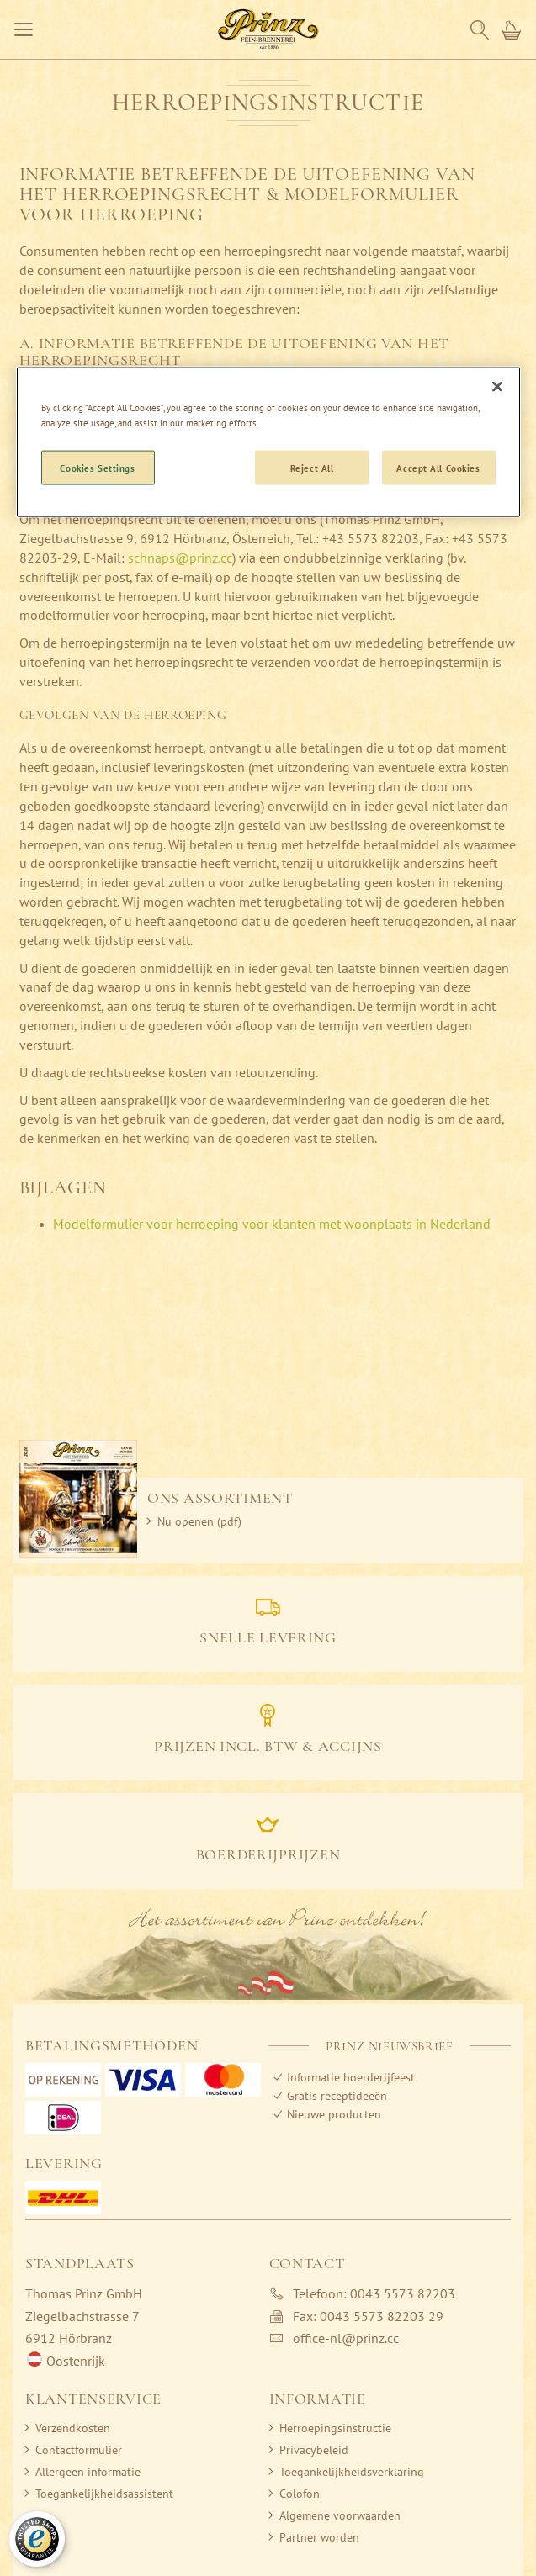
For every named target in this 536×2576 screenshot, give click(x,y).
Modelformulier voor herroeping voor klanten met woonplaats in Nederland (272, 1223)
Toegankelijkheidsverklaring (351, 2471)
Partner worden (319, 2537)
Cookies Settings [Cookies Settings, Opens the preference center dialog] (97, 467)
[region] (268, 442)
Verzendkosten (72, 2428)
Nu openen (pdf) (199, 1521)
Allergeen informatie (88, 2471)
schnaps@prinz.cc (180, 557)
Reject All (312, 467)
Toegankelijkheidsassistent (104, 2493)
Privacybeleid (313, 2449)
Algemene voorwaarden (340, 2515)
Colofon (299, 2493)
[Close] (497, 386)
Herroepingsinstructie (335, 2428)
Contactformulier (78, 2449)
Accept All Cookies (438, 467)
